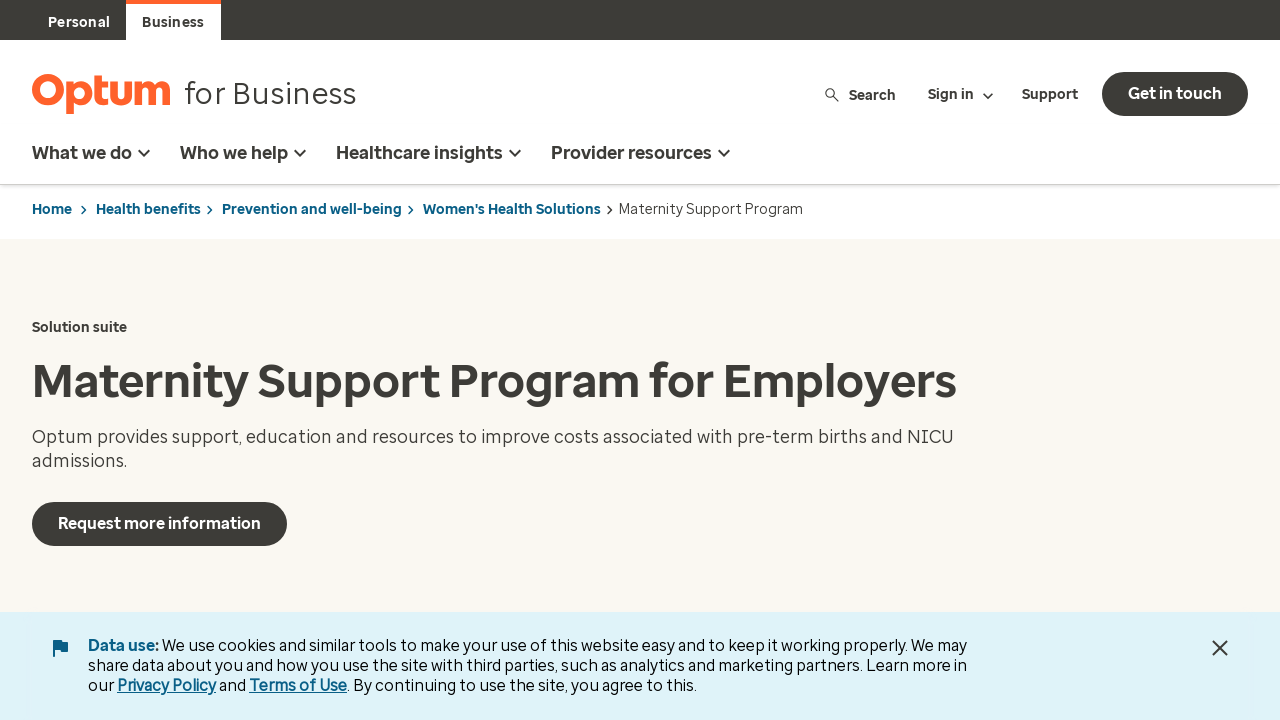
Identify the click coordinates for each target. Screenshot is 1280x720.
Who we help (246, 153)
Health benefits (148, 209)
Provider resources (643, 153)
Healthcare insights (431, 153)
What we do (94, 153)
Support (1050, 94)
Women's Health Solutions (512, 209)
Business (173, 22)
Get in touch (1175, 93)
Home (52, 209)
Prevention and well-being (312, 209)
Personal (79, 22)
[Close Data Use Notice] (1220, 648)
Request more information (159, 523)
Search (859, 94)
